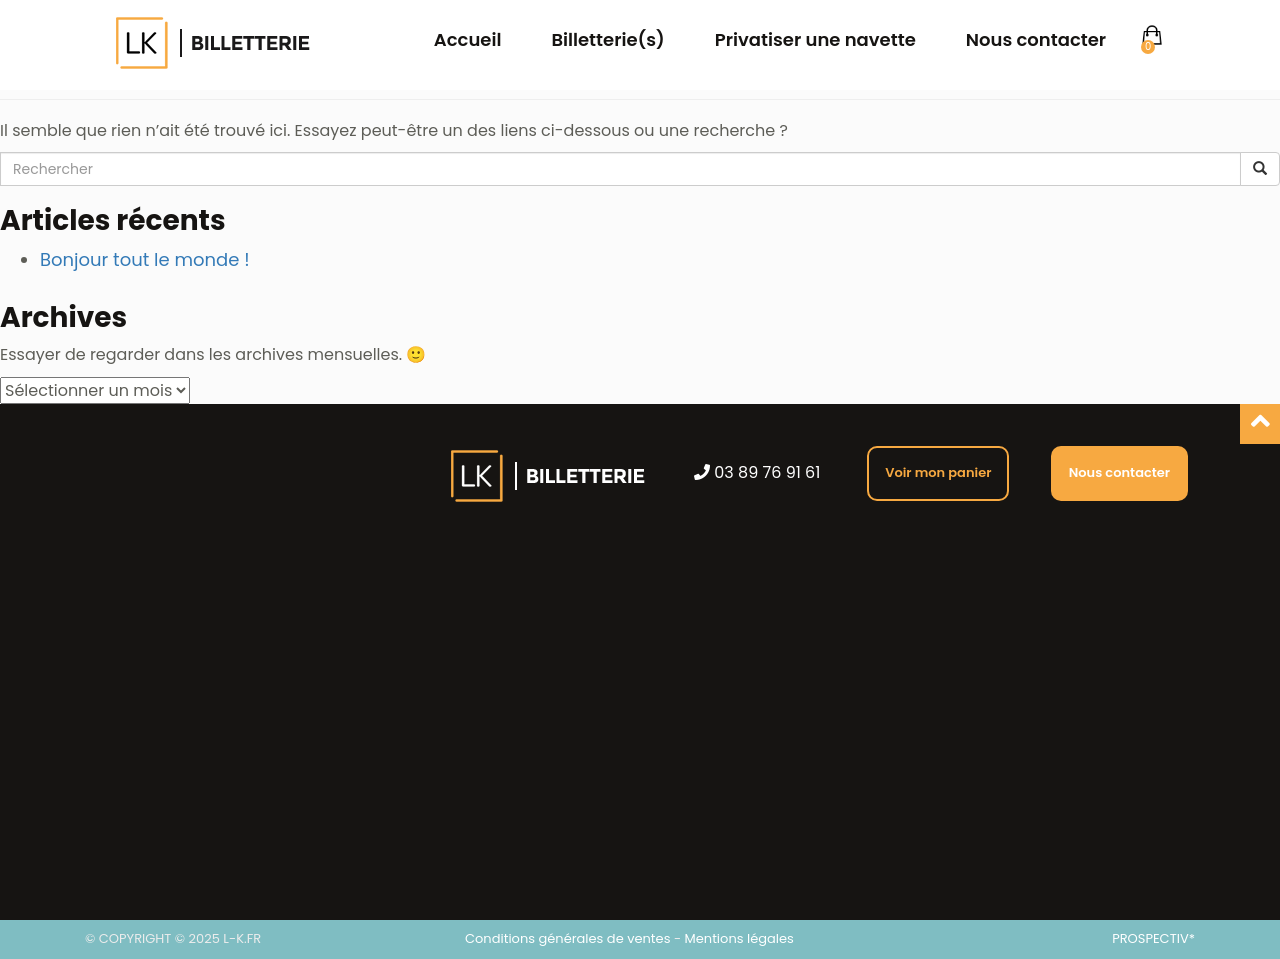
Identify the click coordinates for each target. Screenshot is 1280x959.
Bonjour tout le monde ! (145, 259)
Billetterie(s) (607, 39)
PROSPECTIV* (1153, 939)
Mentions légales (739, 938)
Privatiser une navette (815, 39)
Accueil (468, 39)
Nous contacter (1036, 39)
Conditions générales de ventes (567, 938)
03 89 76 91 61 (757, 473)
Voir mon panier (938, 472)
